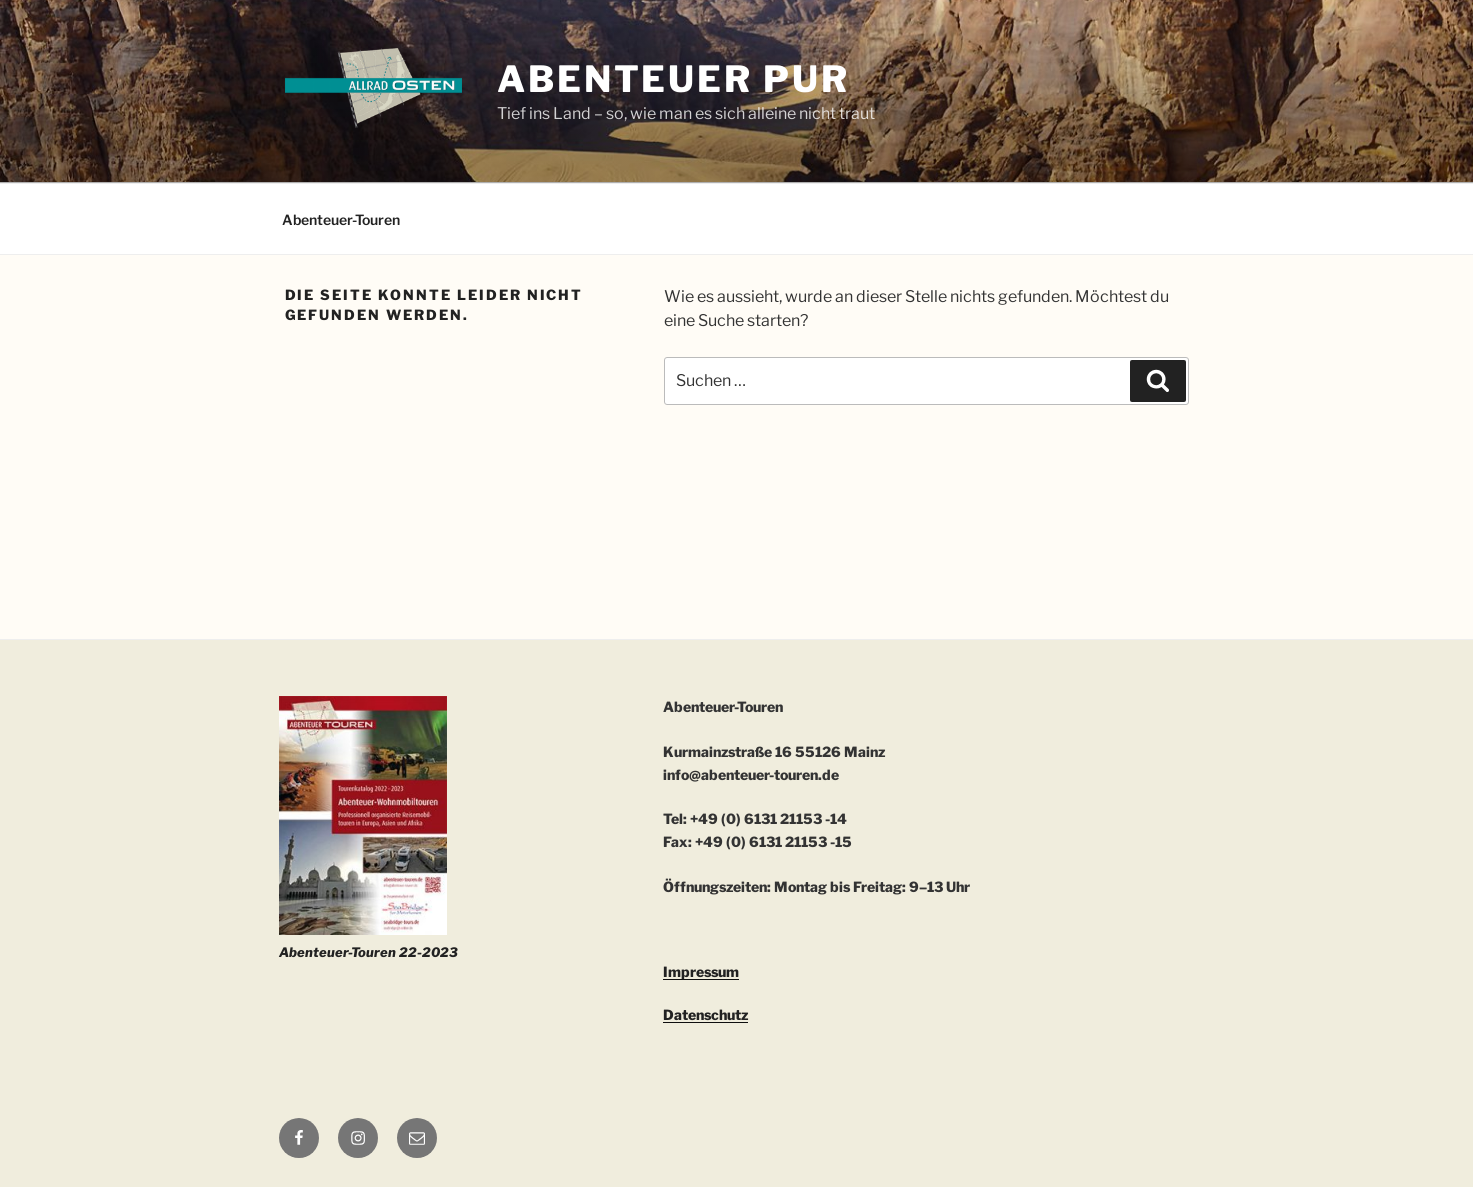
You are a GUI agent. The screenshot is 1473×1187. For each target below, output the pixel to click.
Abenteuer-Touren (341, 219)
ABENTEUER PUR (673, 79)
